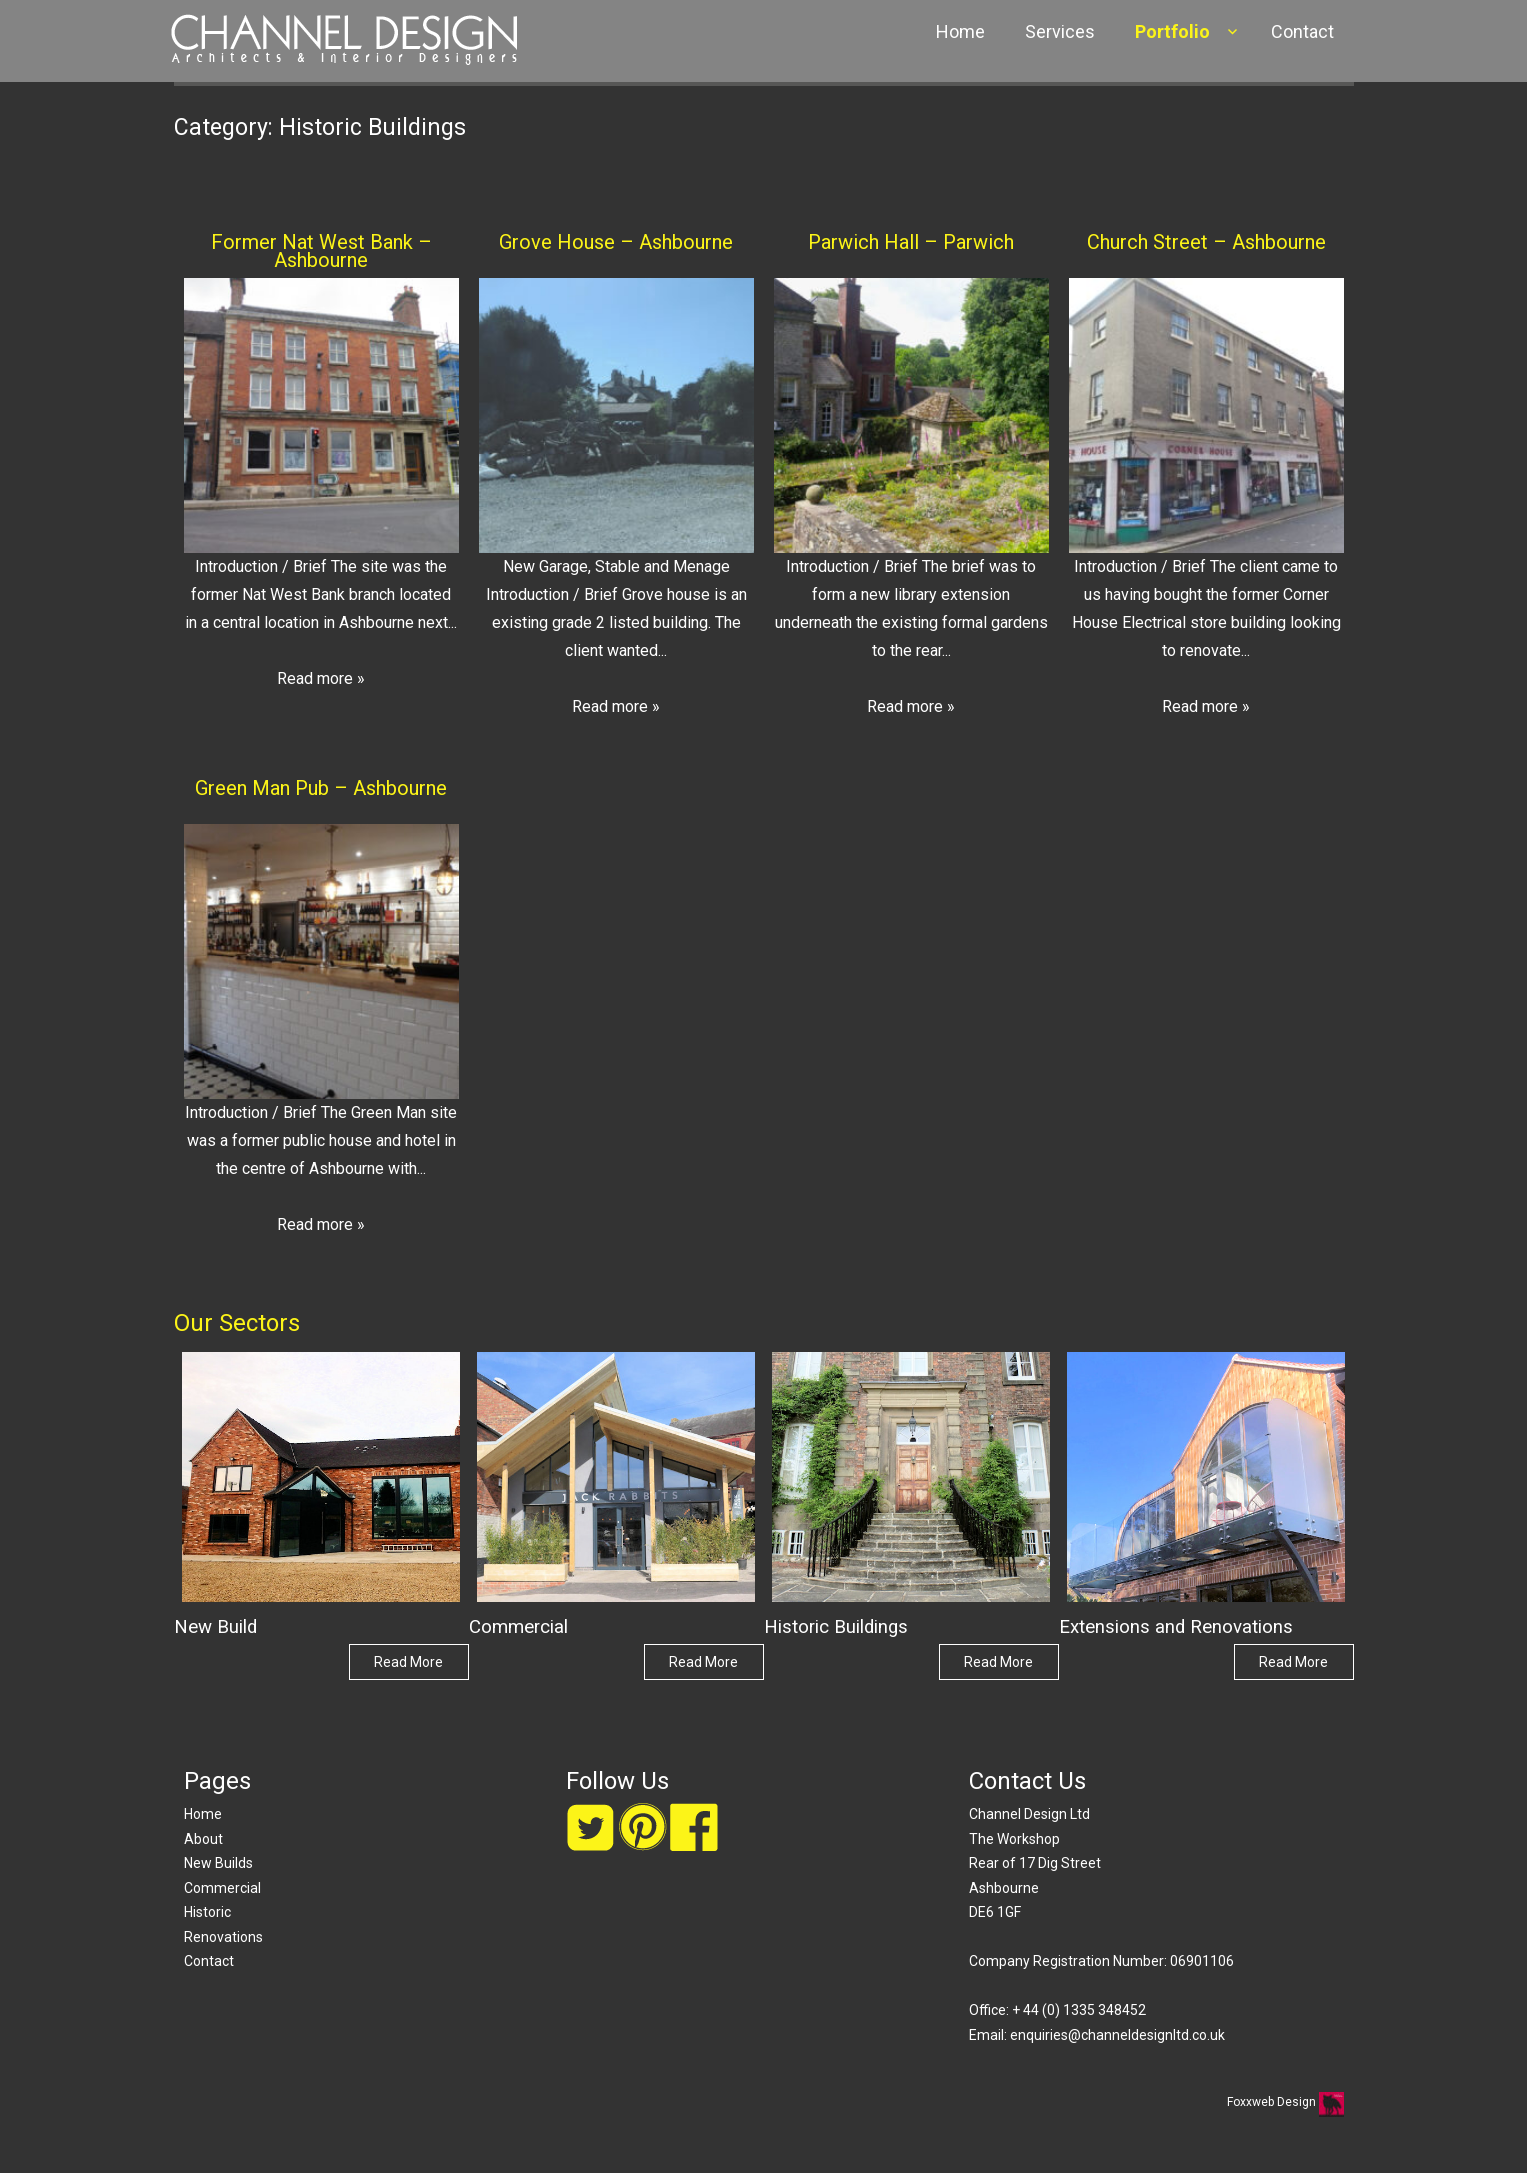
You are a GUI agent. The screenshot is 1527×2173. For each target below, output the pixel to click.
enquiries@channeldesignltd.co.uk (1117, 2035)
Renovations (223, 1937)
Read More (408, 1662)
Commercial (222, 1888)
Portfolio (1172, 31)
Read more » (321, 678)
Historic (207, 1912)
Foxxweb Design (1273, 2102)
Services (1060, 31)
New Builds (218, 1863)
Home (960, 31)
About (203, 1839)
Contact (1302, 31)
